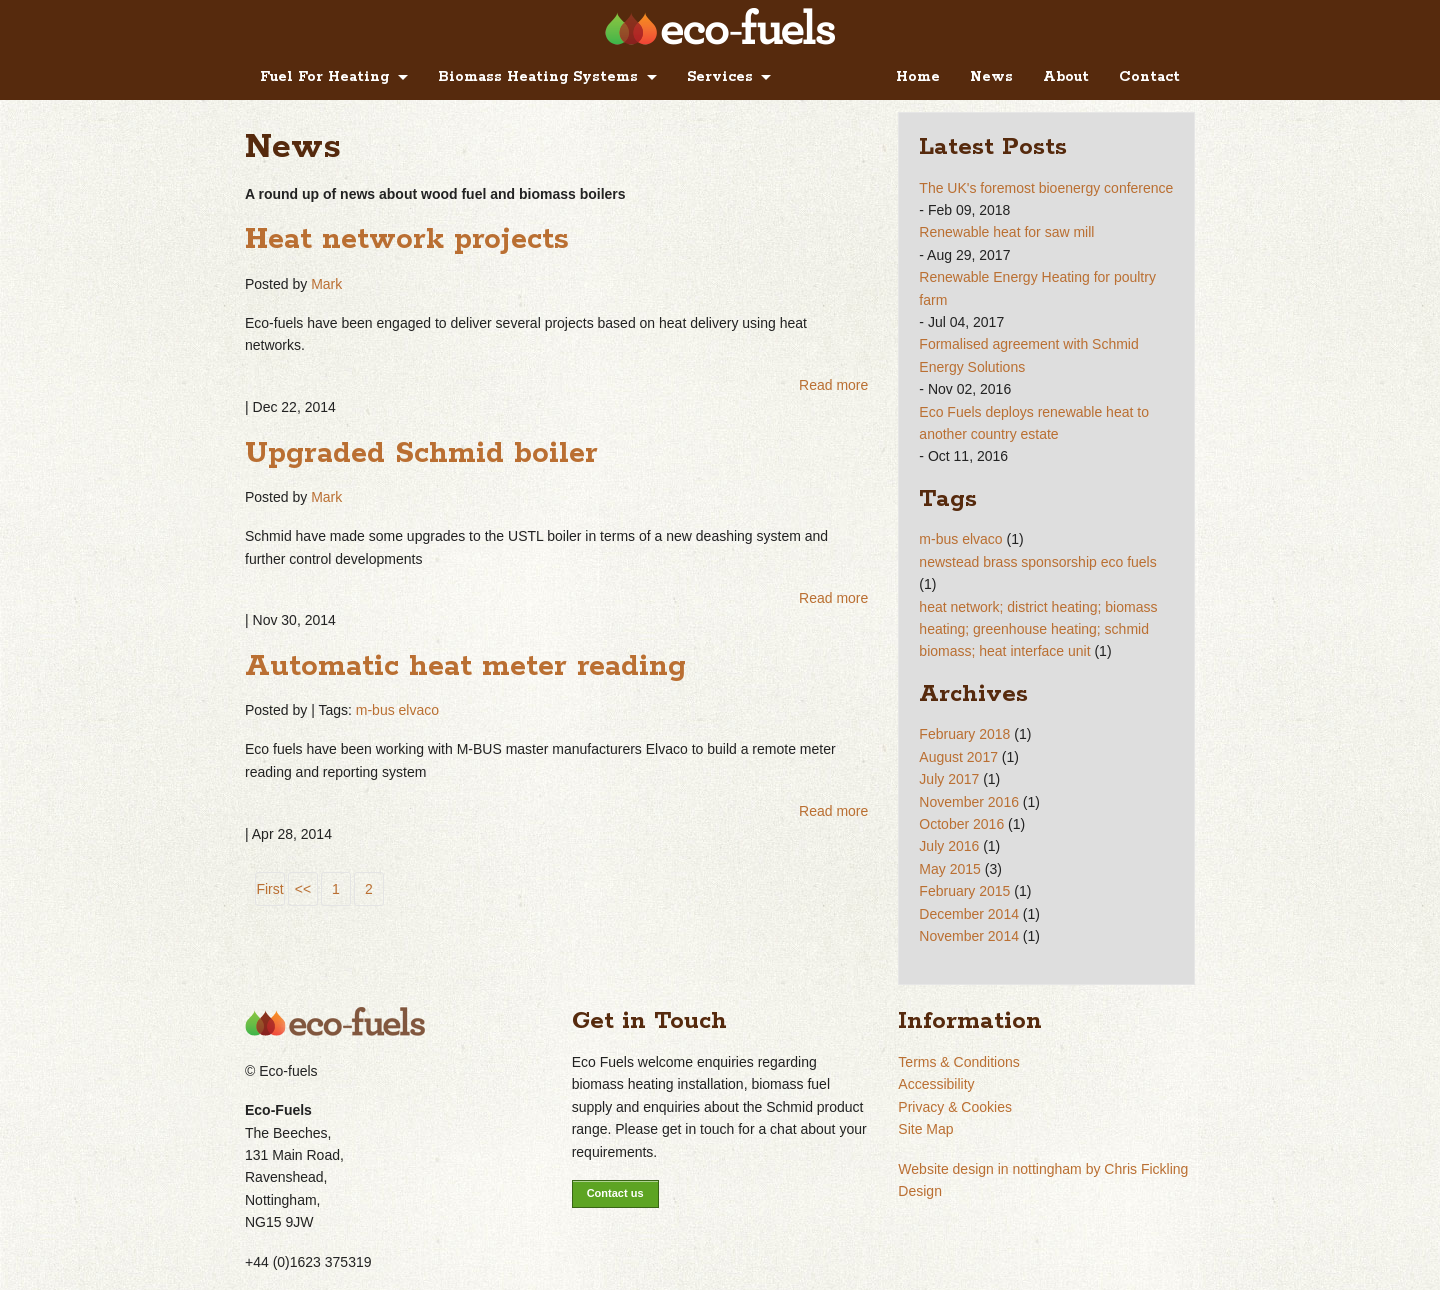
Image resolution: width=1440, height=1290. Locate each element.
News (991, 77)
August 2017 (958, 757)
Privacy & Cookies (955, 1107)
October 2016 (961, 824)
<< (303, 889)
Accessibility (936, 1084)
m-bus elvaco (397, 710)
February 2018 (964, 734)
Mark (326, 284)
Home (918, 77)
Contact (1149, 77)
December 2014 (969, 914)
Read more (833, 385)
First (269, 889)
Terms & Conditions (958, 1062)
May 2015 (949, 869)
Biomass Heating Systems (538, 77)
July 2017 (949, 779)
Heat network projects (407, 240)
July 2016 (949, 846)
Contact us (615, 1193)
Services (720, 77)
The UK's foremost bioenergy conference (1046, 188)
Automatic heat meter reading (465, 667)
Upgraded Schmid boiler (421, 454)
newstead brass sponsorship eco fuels (1037, 562)
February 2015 (964, 891)
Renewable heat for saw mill (1006, 232)
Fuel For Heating (324, 77)
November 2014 (969, 936)
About (1066, 77)
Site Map (925, 1129)
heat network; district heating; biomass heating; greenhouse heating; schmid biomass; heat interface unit (1038, 629)
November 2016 (969, 802)
